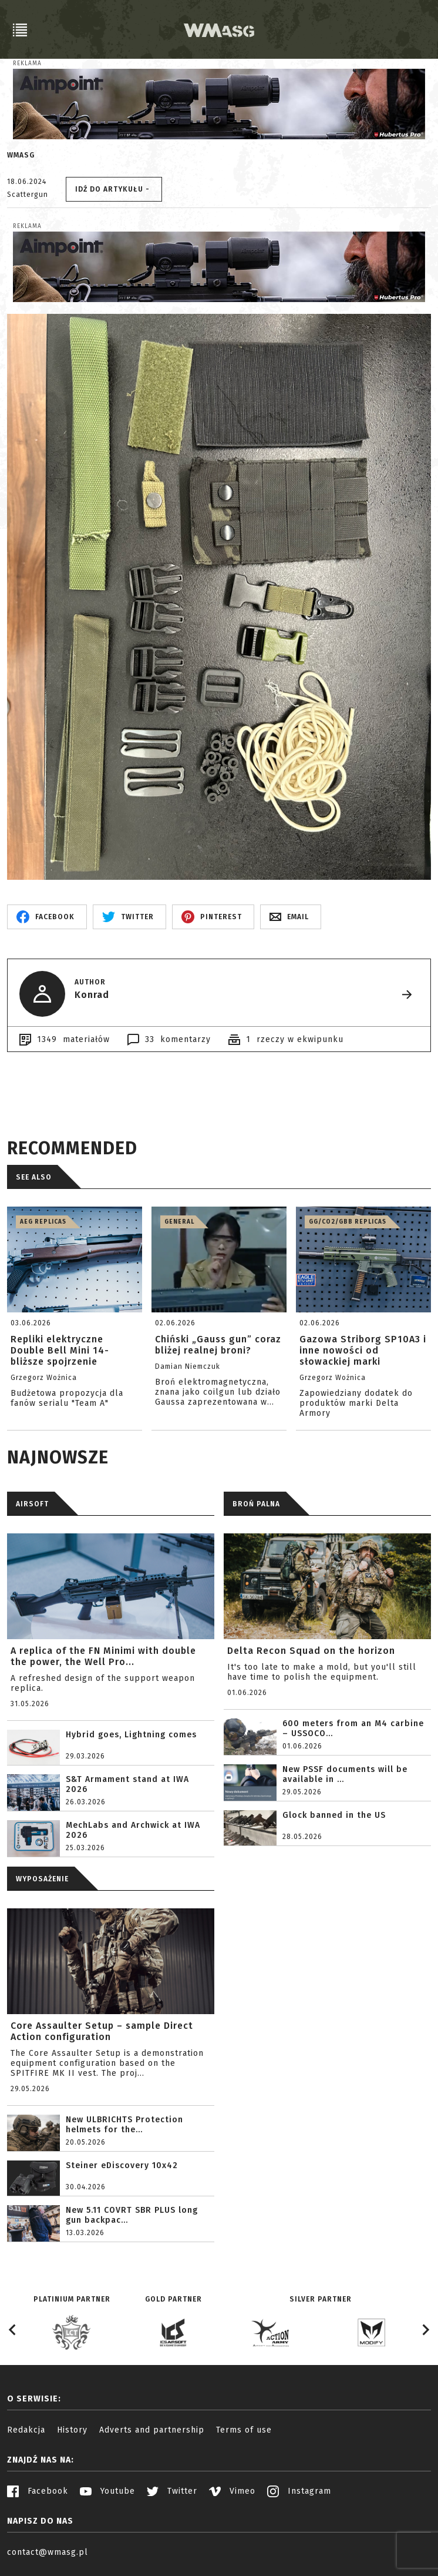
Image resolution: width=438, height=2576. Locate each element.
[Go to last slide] (13, 2329)
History (72, 2430)
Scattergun (27, 194)
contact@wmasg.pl (47, 2552)
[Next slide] (425, 2329)
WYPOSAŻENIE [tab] (42, 1879)
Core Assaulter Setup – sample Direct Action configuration (102, 2031)
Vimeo (232, 2491)
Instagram (299, 2491)
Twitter (172, 2491)
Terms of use (244, 2430)
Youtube (107, 2491)
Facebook (37, 2491)
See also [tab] (34, 1177)
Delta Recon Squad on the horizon (311, 1650)
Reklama (27, 63)
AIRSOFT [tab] (32, 1504)
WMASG (21, 155)
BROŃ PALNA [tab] (256, 1504)
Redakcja (26, 2430)
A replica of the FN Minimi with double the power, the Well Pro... (103, 1656)
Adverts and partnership (151, 2430)
